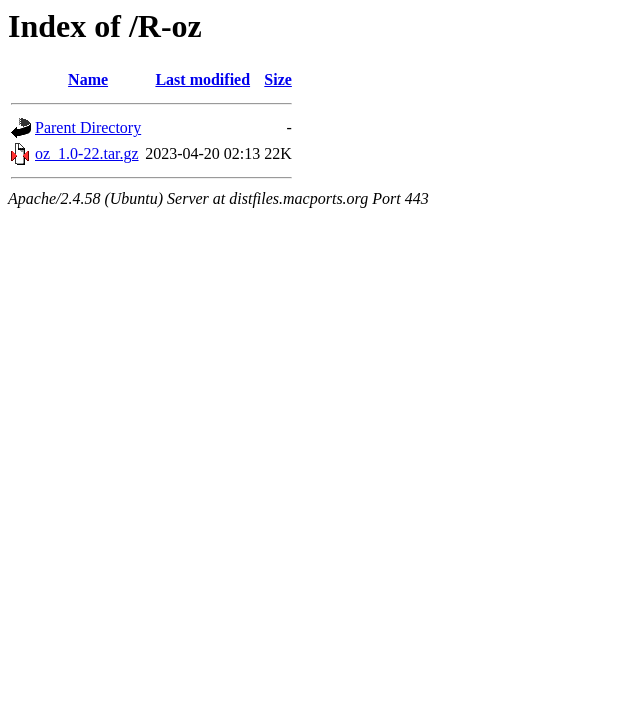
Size (278, 79)
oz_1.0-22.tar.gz (87, 153)
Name (88, 79)
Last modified (202, 79)
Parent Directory (88, 127)
